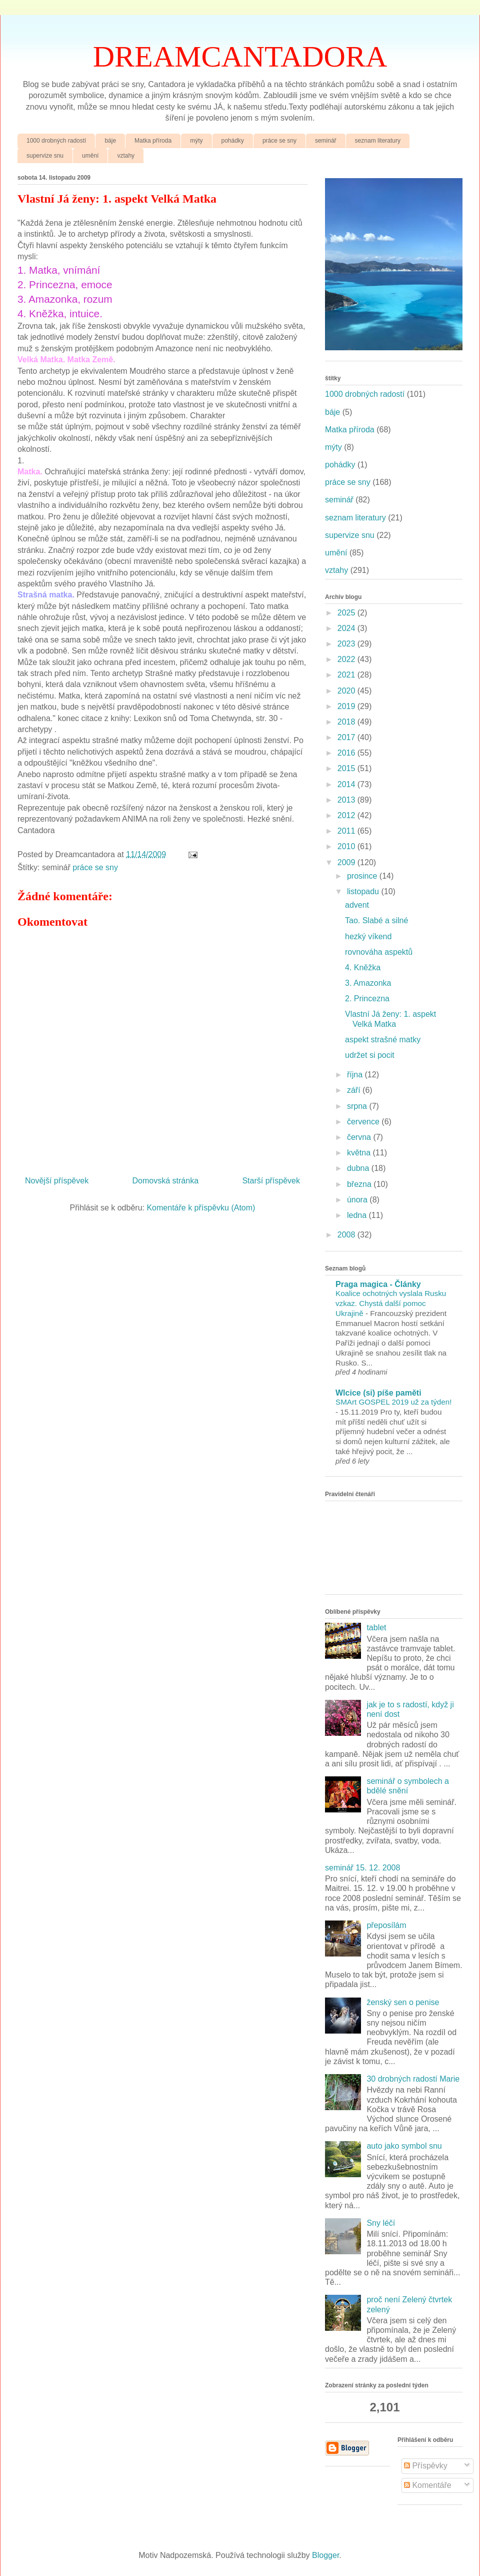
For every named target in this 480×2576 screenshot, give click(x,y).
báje (110, 140)
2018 (348, 722)
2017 (348, 737)
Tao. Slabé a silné (376, 920)
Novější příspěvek (56, 1180)
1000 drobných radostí (56, 140)
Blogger (325, 2555)
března (360, 1184)
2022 (348, 659)
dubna (359, 1168)
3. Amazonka (368, 983)
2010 (348, 846)
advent (357, 905)
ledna (358, 1215)
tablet (376, 1627)
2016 (348, 753)
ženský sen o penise (402, 2002)
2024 (348, 628)
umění (90, 155)
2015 (348, 768)
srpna (358, 1106)
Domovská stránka (165, 1180)
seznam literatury (377, 140)
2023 (348, 643)
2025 (348, 612)
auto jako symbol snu (404, 2146)
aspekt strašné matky (382, 1039)
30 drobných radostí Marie (413, 2079)
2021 (348, 675)
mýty (196, 140)
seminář (325, 140)
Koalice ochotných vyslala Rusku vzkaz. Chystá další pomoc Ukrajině (391, 1303)
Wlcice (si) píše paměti (379, 1393)
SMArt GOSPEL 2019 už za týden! (394, 1402)
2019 (348, 706)
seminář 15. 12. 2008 (362, 1867)
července (364, 1121)
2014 (348, 784)
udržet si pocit (369, 1055)
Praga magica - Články (378, 1284)
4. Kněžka (362, 967)
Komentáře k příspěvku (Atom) (200, 1207)
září (354, 1090)
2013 (348, 800)
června (360, 1137)
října (356, 1074)
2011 (348, 831)
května (360, 1152)
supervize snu (45, 155)
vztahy (125, 155)
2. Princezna (367, 998)
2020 (348, 691)
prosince (363, 876)
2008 (348, 1234)
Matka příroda (153, 140)
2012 (348, 815)
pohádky (233, 140)
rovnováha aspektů (378, 952)
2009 (348, 862)
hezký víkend (368, 936)
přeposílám (386, 1925)
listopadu (364, 891)
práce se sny (279, 140)
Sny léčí (380, 2223)
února (358, 1199)
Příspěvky (426, 2465)
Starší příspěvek (271, 1180)
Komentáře (428, 2485)
